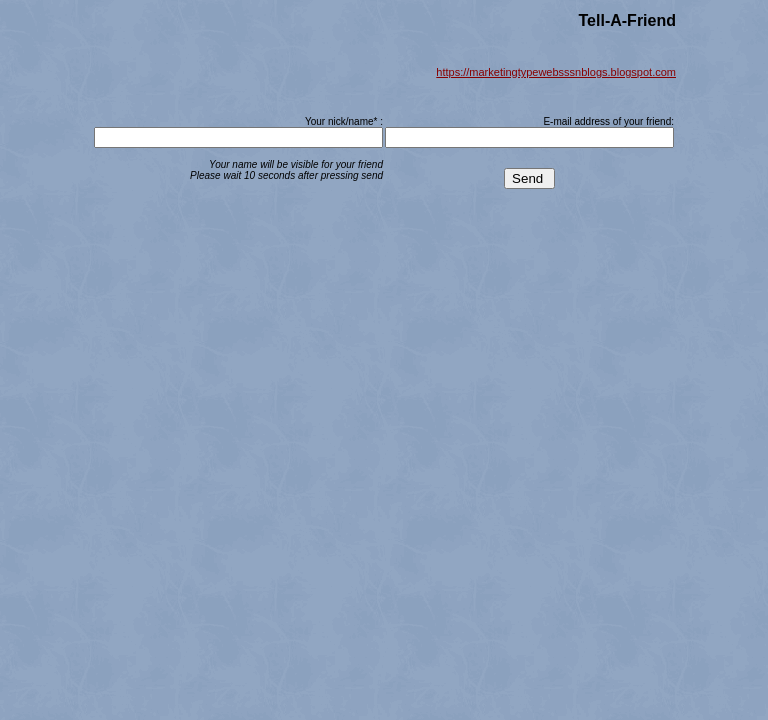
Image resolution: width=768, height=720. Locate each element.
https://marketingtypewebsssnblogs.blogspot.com (556, 72)
